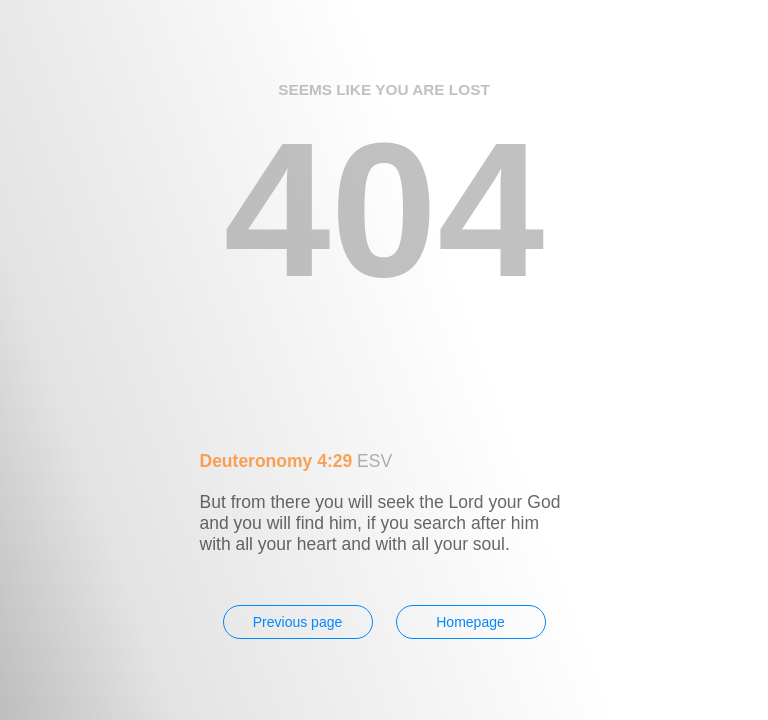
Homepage (470, 622)
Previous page (298, 622)
